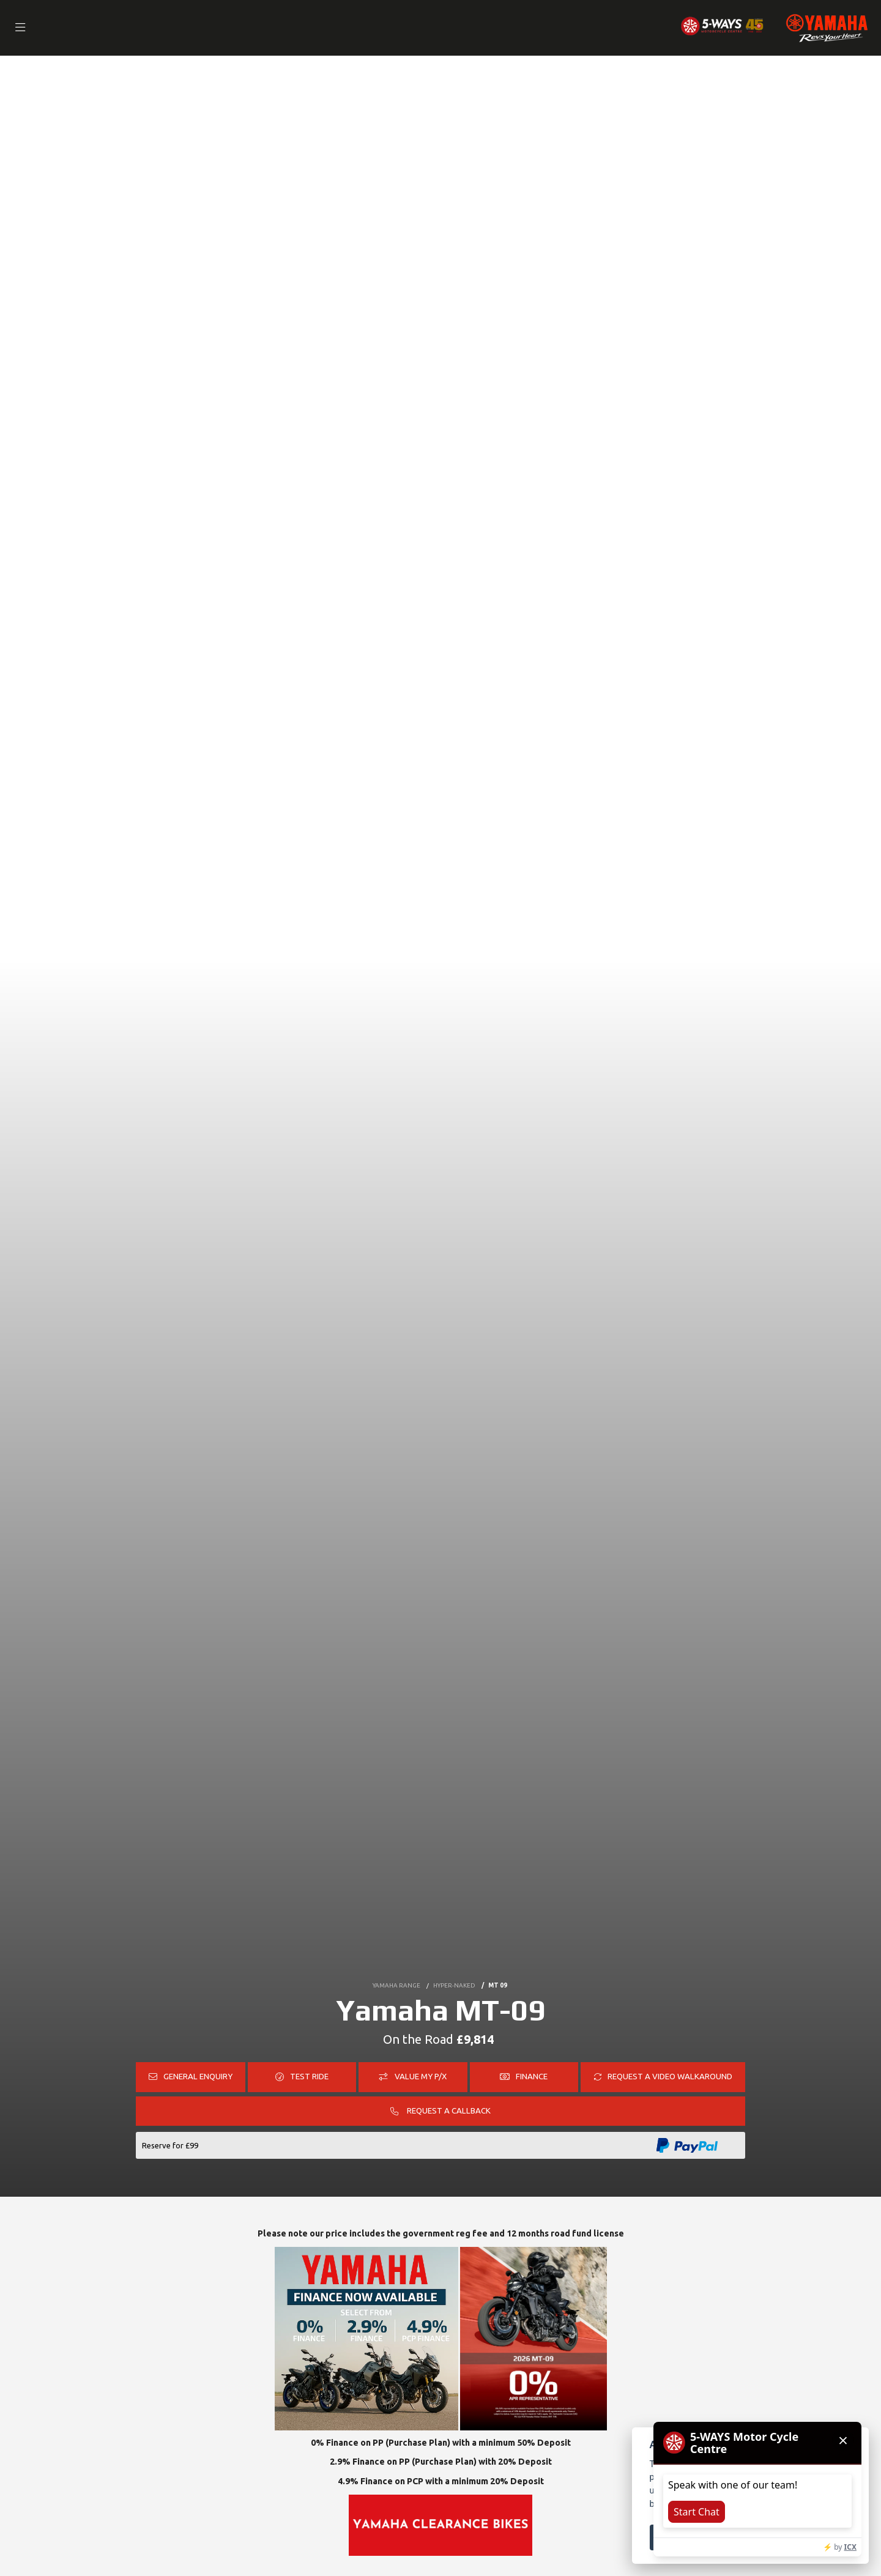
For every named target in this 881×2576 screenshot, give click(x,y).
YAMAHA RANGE (395, 1983)
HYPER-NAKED (455, 1983)
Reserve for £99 (170, 2145)
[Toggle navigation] (21, 28)
